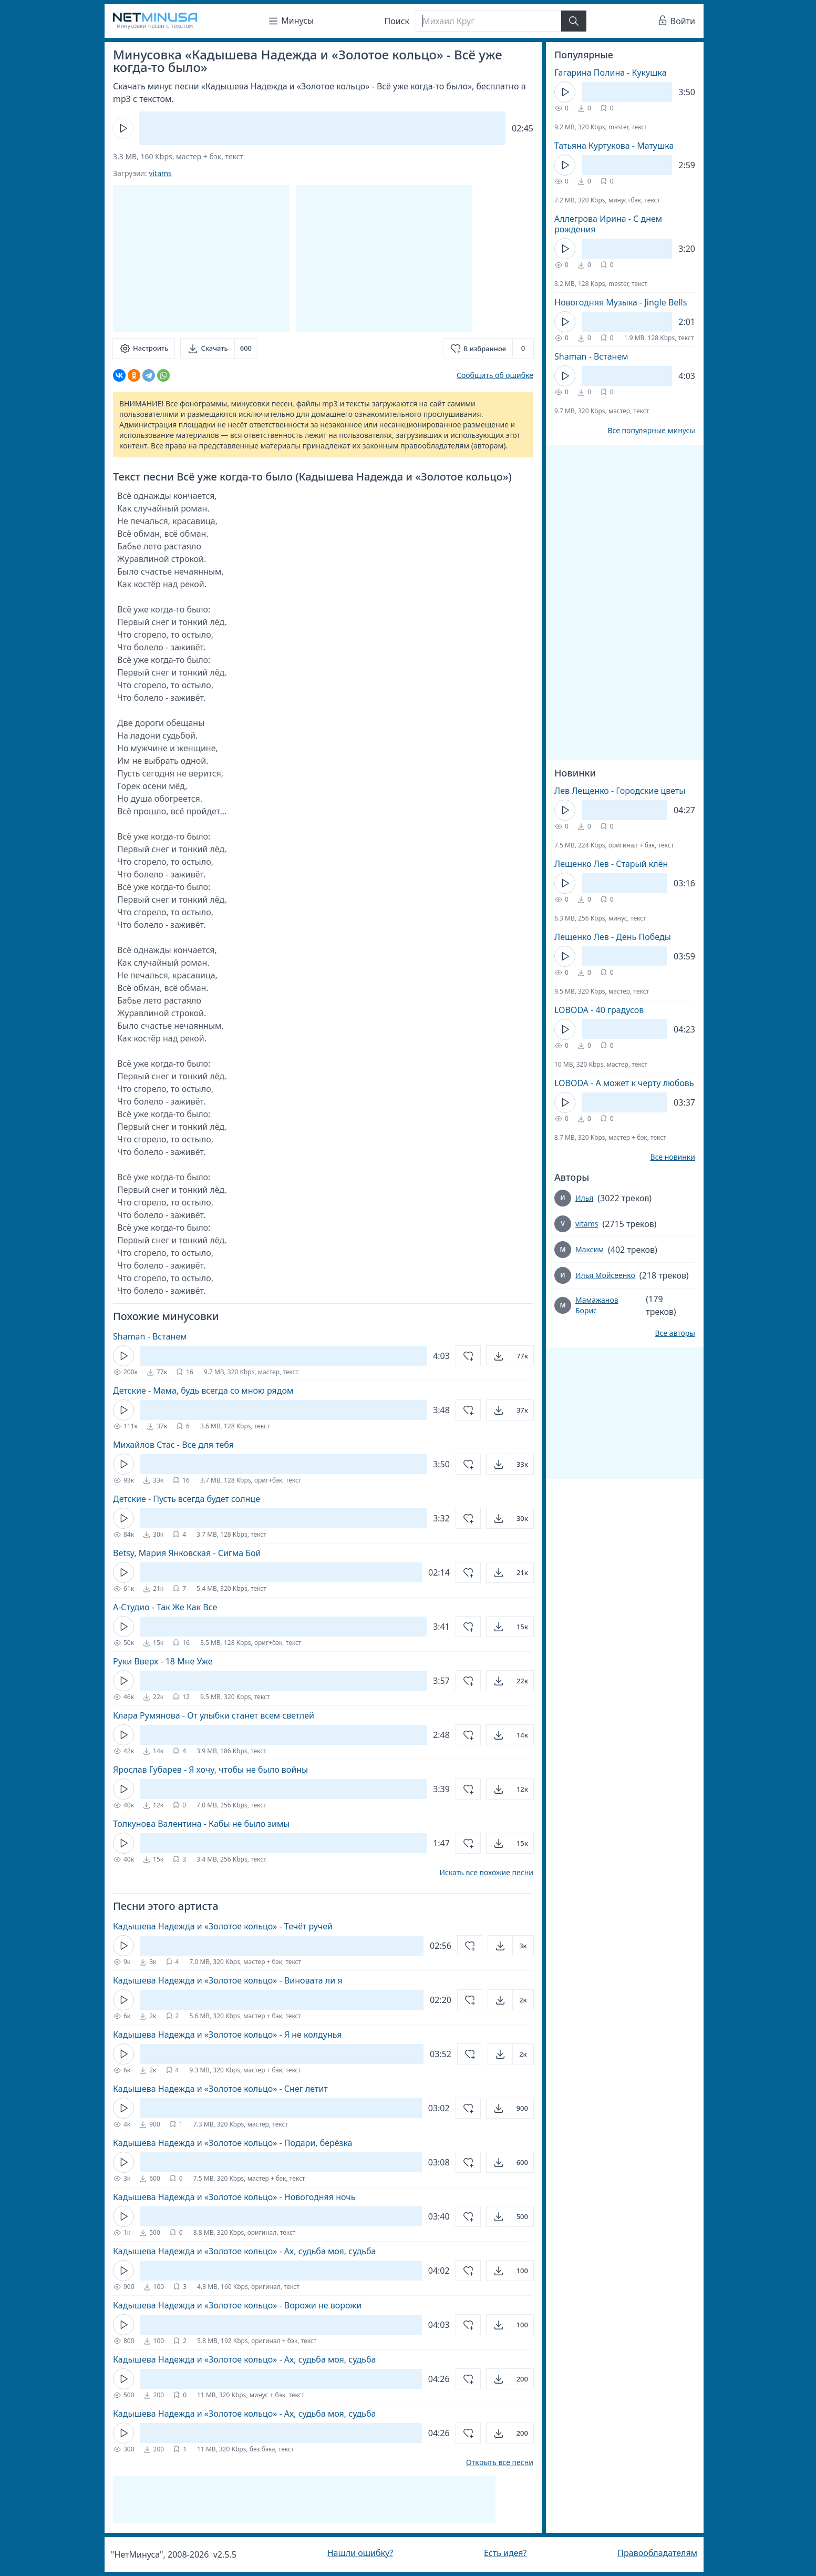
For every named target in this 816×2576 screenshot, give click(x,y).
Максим (589, 1249)
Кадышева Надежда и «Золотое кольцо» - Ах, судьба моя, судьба (244, 2251)
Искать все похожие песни (486, 1872)
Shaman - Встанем (150, 1336)
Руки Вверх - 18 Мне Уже (163, 1661)
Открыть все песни (499, 2462)
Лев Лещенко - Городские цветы (619, 790)
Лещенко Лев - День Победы (612, 937)
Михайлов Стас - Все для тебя (173, 1444)
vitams (160, 173)
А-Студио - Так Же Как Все (165, 1607)
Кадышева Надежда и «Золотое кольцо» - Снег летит (220, 2088)
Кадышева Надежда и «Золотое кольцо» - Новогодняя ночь (234, 2197)
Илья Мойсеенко (605, 1275)
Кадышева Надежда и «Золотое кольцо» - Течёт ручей (223, 1926)
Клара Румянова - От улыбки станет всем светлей (213, 1715)
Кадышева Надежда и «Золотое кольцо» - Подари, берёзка (232, 2143)
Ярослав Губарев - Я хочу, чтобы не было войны (210, 1769)
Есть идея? (505, 2553)
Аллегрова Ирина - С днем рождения (608, 223)
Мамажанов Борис (596, 1305)
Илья (584, 1198)
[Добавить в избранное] (488, 349)
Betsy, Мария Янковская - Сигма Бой (187, 1553)
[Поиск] (488, 21)
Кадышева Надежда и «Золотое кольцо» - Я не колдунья (227, 2034)
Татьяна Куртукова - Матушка (614, 145)
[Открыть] (510, 1356)
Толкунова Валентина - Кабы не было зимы (201, 1823)
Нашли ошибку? (360, 2553)
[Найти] (573, 21)
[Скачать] (219, 349)
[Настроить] (143, 349)
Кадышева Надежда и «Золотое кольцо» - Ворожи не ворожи (237, 2305)
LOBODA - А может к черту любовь (624, 1083)
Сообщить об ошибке (495, 375)
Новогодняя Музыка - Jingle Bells (620, 302)
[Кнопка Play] (123, 128)
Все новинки (672, 1157)
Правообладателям (657, 2553)
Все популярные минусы (651, 430)
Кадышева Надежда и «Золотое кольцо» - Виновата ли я (228, 1980)
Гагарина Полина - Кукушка (610, 72)
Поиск (397, 21)
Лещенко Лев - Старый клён (611, 863)
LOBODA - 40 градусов (599, 1010)
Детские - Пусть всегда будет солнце (186, 1499)
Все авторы (675, 1333)
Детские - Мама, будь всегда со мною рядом (203, 1390)
